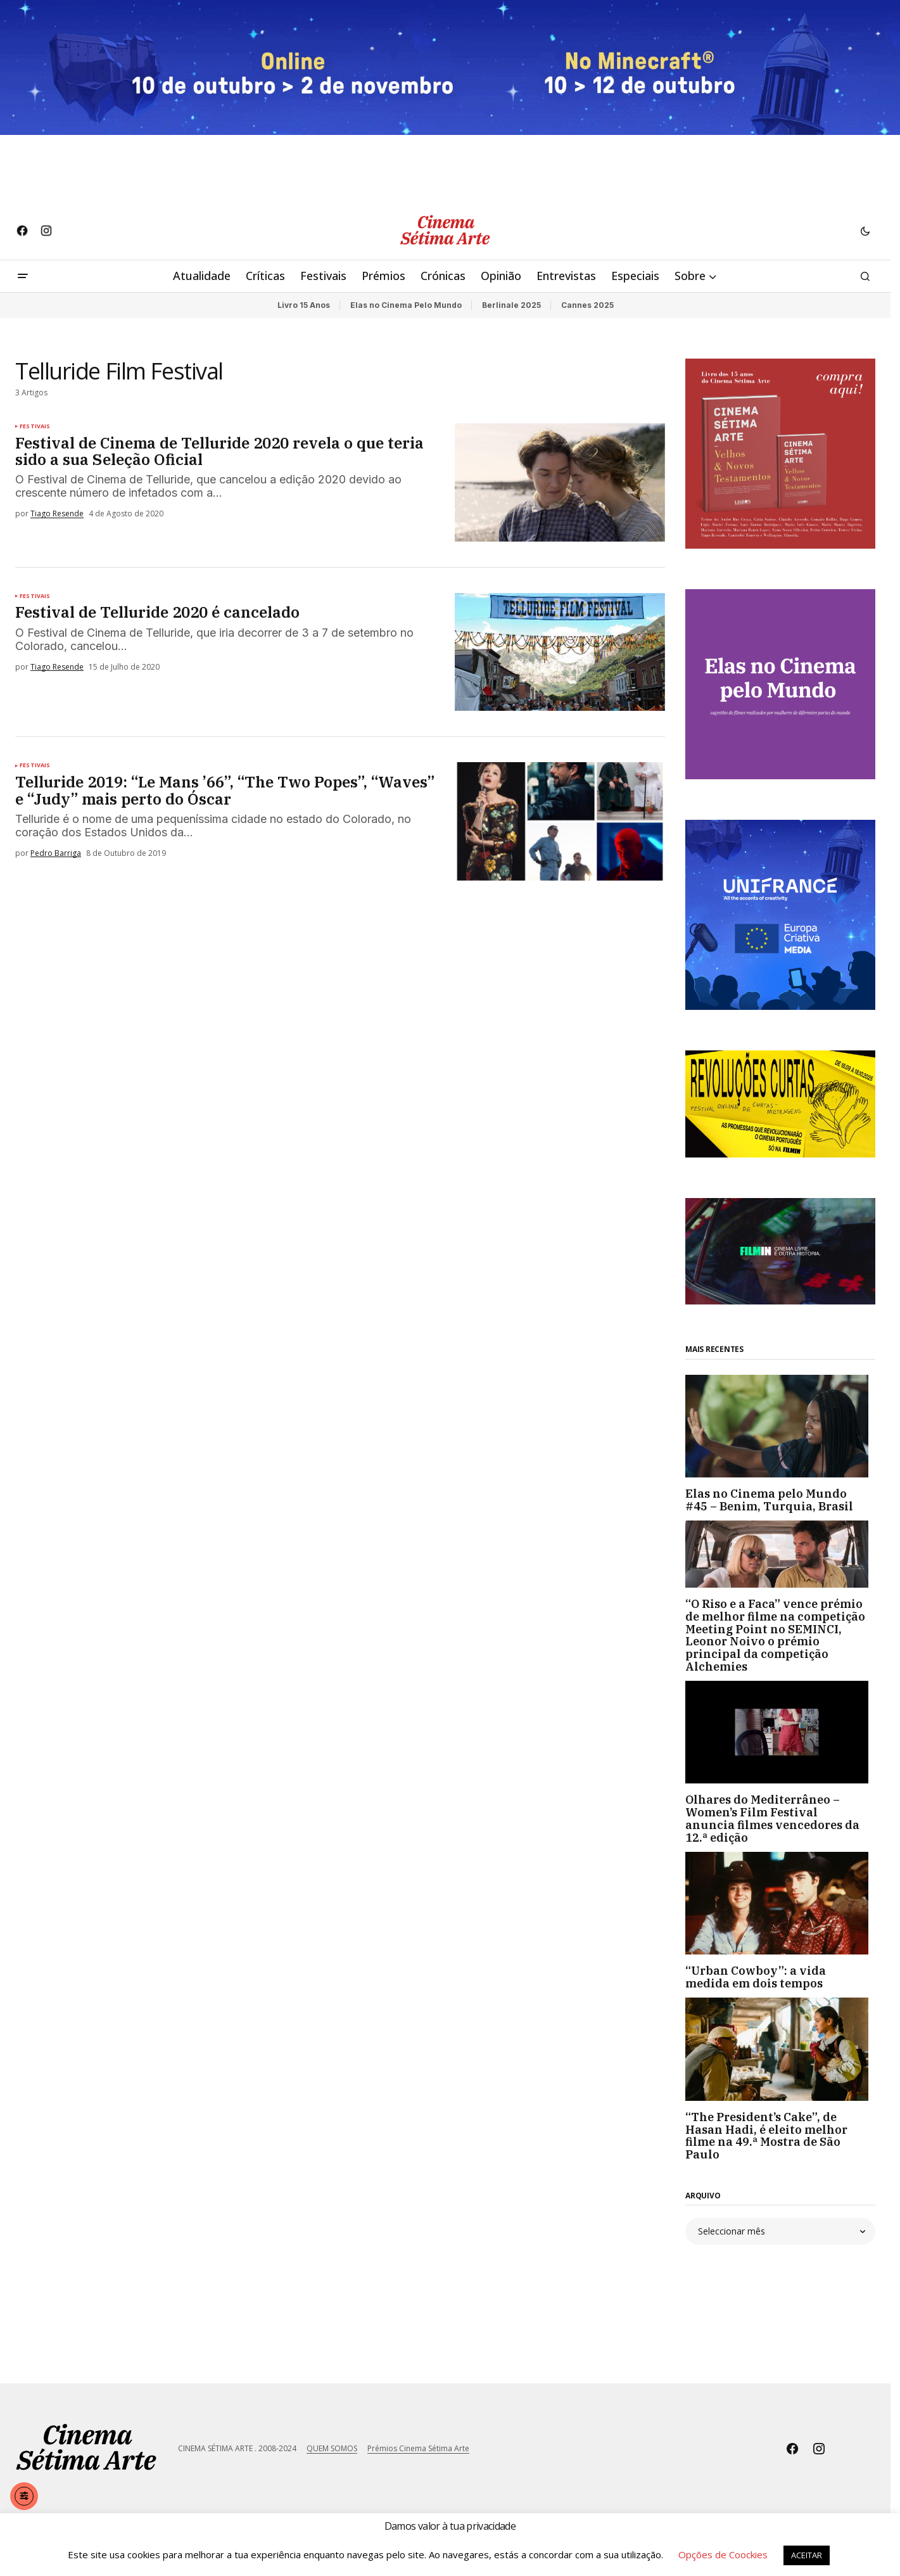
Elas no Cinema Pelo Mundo (406, 305)
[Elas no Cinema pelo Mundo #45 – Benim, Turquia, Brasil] (780, 1426)
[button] (865, 230)
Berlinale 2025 (511, 305)
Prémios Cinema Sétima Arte (418, 2448)
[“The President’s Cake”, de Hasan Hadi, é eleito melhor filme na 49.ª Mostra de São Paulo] (780, 2049)
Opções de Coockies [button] (723, 2554)
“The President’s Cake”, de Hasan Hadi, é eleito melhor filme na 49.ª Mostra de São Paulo (766, 2136)
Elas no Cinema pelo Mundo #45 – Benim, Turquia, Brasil (769, 1500)
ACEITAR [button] (806, 2555)
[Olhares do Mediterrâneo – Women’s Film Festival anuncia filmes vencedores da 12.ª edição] (780, 1732)
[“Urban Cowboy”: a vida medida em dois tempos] (780, 1903)
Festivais (35, 426)
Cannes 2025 (587, 305)
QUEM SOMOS (332, 2448)
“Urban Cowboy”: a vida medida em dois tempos (755, 1977)
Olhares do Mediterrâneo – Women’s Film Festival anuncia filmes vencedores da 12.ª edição (772, 1819)
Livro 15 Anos (303, 305)
